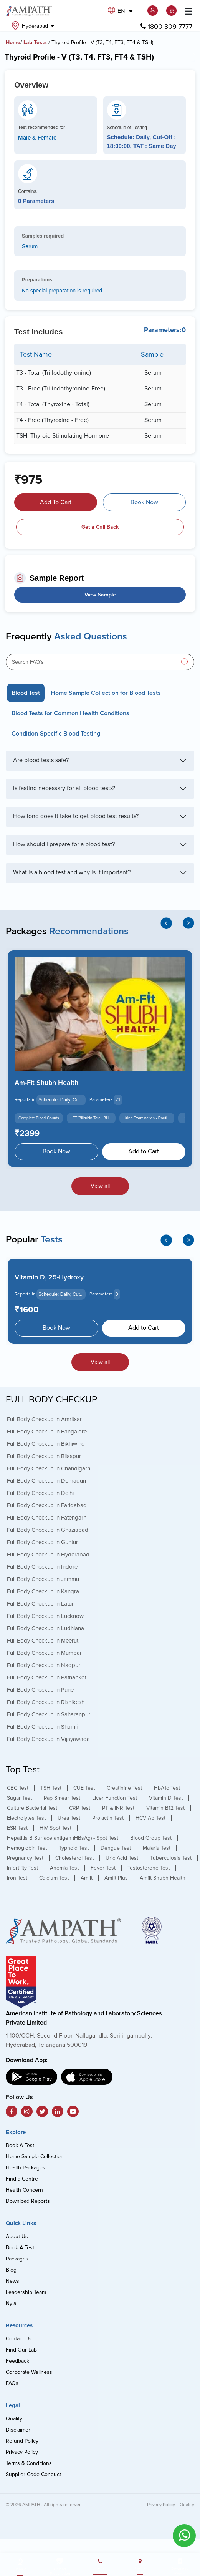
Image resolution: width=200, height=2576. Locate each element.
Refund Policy (22, 2441)
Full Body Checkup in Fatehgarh (46, 1517)
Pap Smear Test (62, 1798)
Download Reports (28, 2201)
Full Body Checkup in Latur (40, 1603)
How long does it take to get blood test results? (76, 816)
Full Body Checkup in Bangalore (47, 1431)
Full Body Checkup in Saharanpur (48, 1714)
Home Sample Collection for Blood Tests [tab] (106, 693)
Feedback (17, 2361)
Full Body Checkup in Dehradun (46, 1480)
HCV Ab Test (150, 1818)
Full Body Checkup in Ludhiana (45, 1627)
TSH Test (50, 1788)
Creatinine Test (124, 1788)
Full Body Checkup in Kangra (43, 1591)
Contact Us (19, 2338)
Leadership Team (26, 2292)
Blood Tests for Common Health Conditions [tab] (70, 713)
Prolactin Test (108, 1818)
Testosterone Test (148, 1868)
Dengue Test (116, 1848)
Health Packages (25, 2167)
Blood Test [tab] (26, 693)
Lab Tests (35, 42)
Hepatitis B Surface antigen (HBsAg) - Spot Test (62, 1838)
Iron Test (17, 1878)
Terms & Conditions (29, 2463)
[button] (153, 10)
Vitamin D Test (166, 1798)
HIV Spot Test (55, 1828)
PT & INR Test (118, 1808)
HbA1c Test (167, 1788)
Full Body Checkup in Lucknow (45, 1615)
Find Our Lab (21, 2350)
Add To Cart (55, 502)
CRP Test (79, 1808)
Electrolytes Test (26, 1818)
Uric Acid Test (122, 1858)
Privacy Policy (22, 2452)
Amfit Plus (116, 1878)
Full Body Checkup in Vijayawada (48, 1738)
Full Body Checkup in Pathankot (46, 1677)
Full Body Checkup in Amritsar (44, 1418)
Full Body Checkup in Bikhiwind (46, 1443)
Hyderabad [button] (33, 25)
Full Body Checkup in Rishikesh (45, 1701)
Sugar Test (19, 1798)
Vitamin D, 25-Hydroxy (49, 1276)
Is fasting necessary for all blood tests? (64, 788)
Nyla (11, 2303)
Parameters (101, 1100)
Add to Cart (143, 1151)
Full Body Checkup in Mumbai (44, 1652)
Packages (17, 2258)
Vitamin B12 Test (165, 1808)
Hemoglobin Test (27, 1848)
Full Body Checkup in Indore (42, 1566)
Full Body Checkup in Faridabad (47, 1504)
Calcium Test (54, 1878)
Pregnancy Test (25, 1858)
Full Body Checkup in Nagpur (43, 1664)
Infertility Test (22, 1868)
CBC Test (17, 1788)
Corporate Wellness (29, 2372)
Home (13, 42)
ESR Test (17, 1828)
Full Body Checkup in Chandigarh (48, 1468)
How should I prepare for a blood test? (64, 844)
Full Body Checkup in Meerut (42, 1640)
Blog (11, 2270)
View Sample (100, 594)
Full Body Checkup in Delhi (40, 1492)
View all (100, 1186)
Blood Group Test (151, 1838)
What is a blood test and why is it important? (72, 872)
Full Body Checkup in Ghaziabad (47, 1529)
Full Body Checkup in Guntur (42, 1541)
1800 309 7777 (166, 26)
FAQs (12, 2383)
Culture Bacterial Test (32, 1808)
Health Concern (24, 2190)
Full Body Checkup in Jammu (43, 1578)
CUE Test (84, 1788)
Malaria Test (156, 1848)
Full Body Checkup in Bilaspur (44, 1455)
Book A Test (20, 2145)
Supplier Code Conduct (33, 2474)
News (12, 2281)
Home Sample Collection (35, 2156)
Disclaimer (18, 2430)
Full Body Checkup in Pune (40, 1689)
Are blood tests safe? (41, 760)
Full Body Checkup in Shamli (42, 1726)
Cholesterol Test (74, 1858)
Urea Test (69, 1818)
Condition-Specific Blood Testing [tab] (56, 733)
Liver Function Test (114, 1798)
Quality (14, 2418)
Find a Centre (22, 2179)
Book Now (144, 502)
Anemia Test (64, 1868)
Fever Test (103, 1868)
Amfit (87, 1878)
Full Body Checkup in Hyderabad (48, 1554)
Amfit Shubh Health (162, 1878)
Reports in (25, 1100)
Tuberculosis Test (171, 1858)
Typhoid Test (74, 1848)
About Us (17, 2236)
